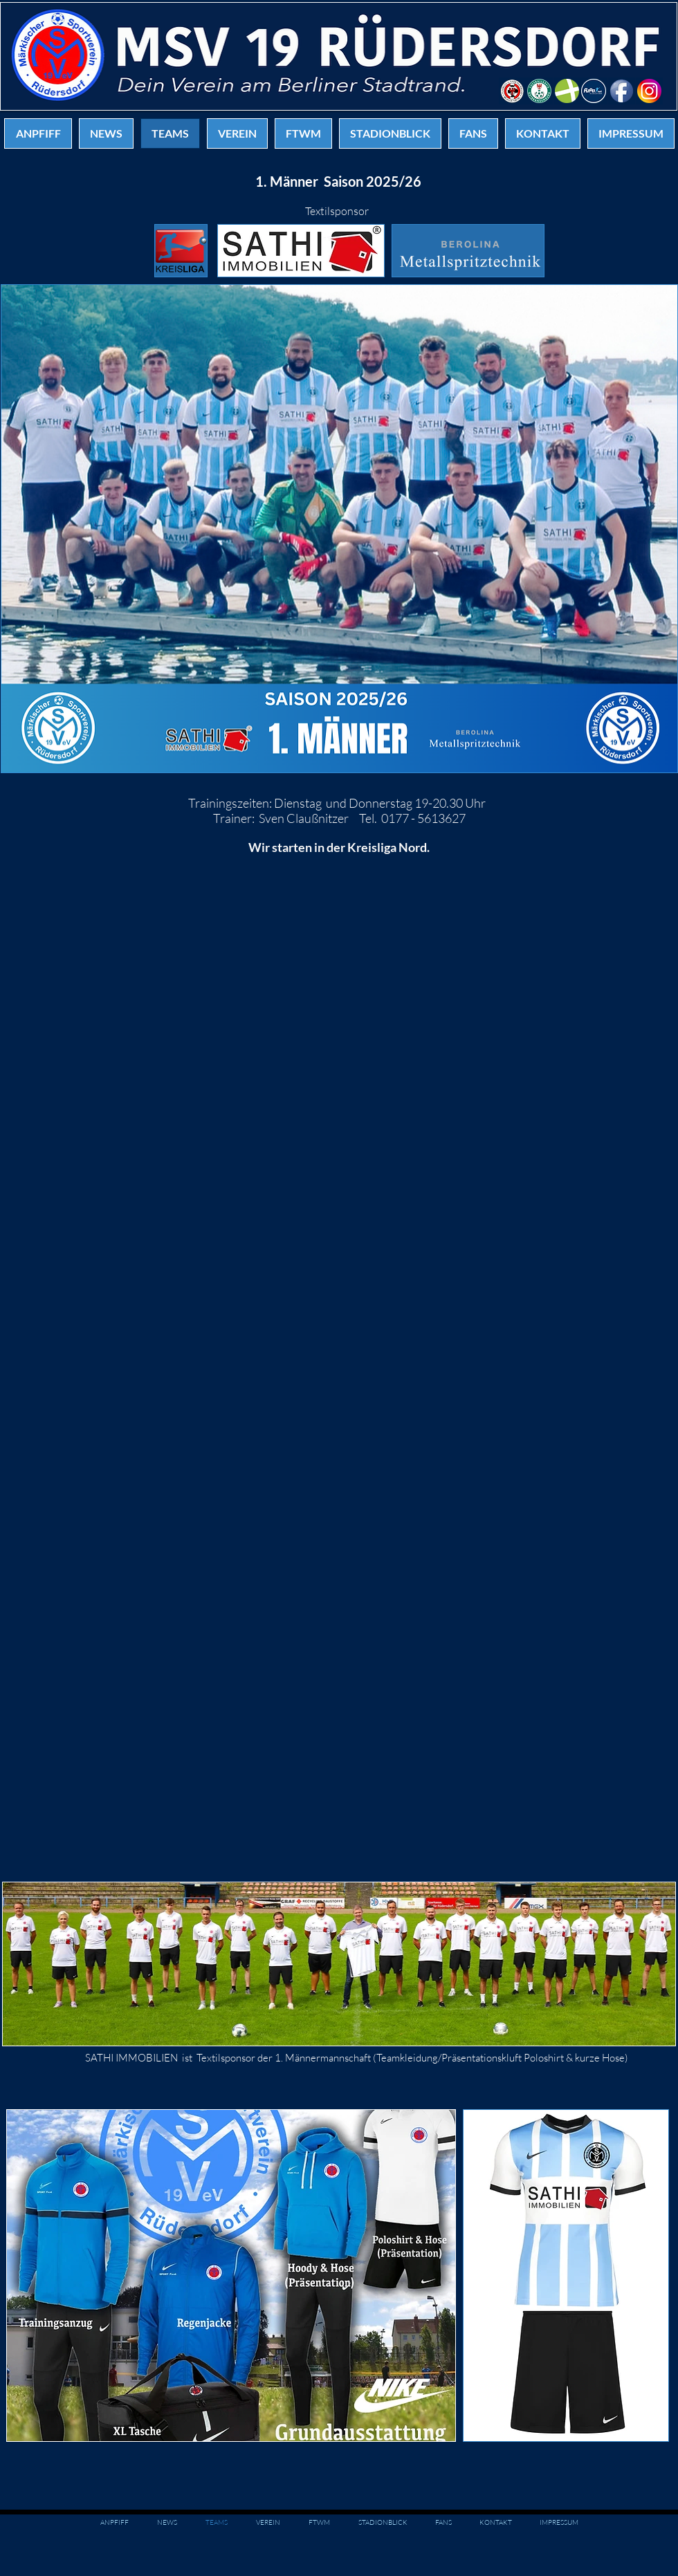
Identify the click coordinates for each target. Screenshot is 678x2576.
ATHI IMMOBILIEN (134, 2057)
